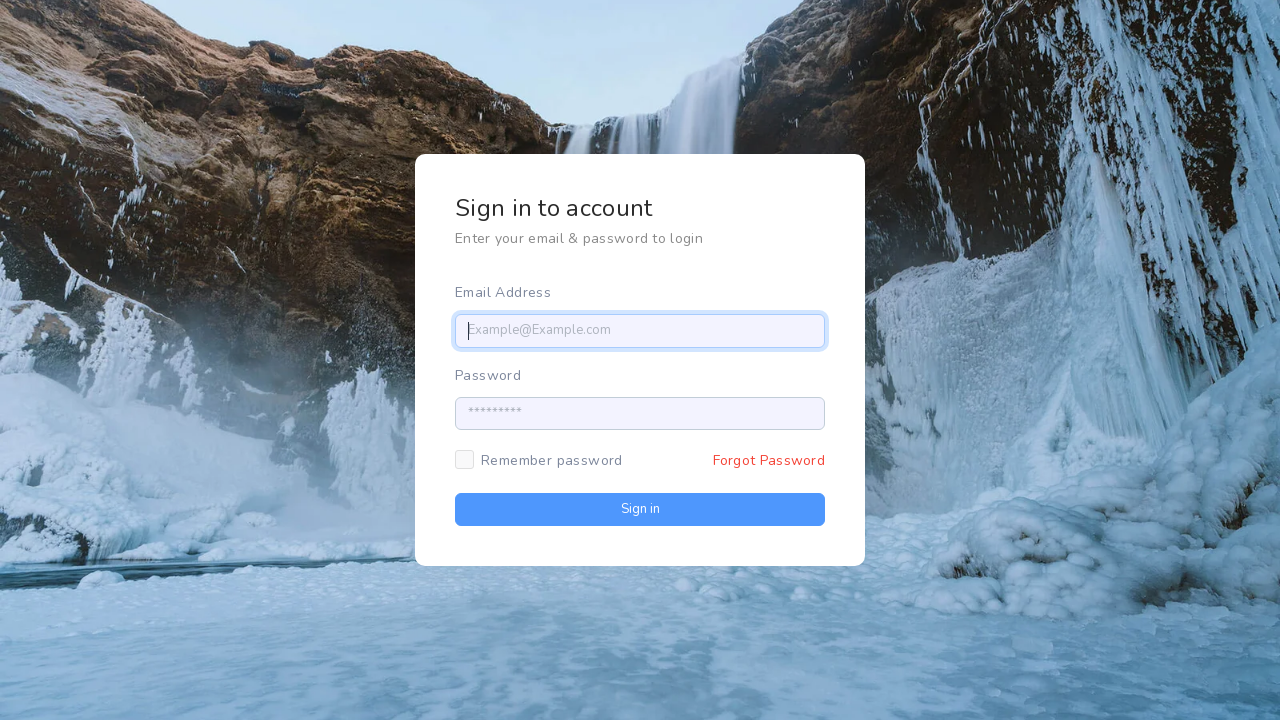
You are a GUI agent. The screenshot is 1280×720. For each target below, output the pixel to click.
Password (488, 375)
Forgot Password (769, 460)
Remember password (552, 460)
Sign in (640, 509)
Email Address (503, 292)
